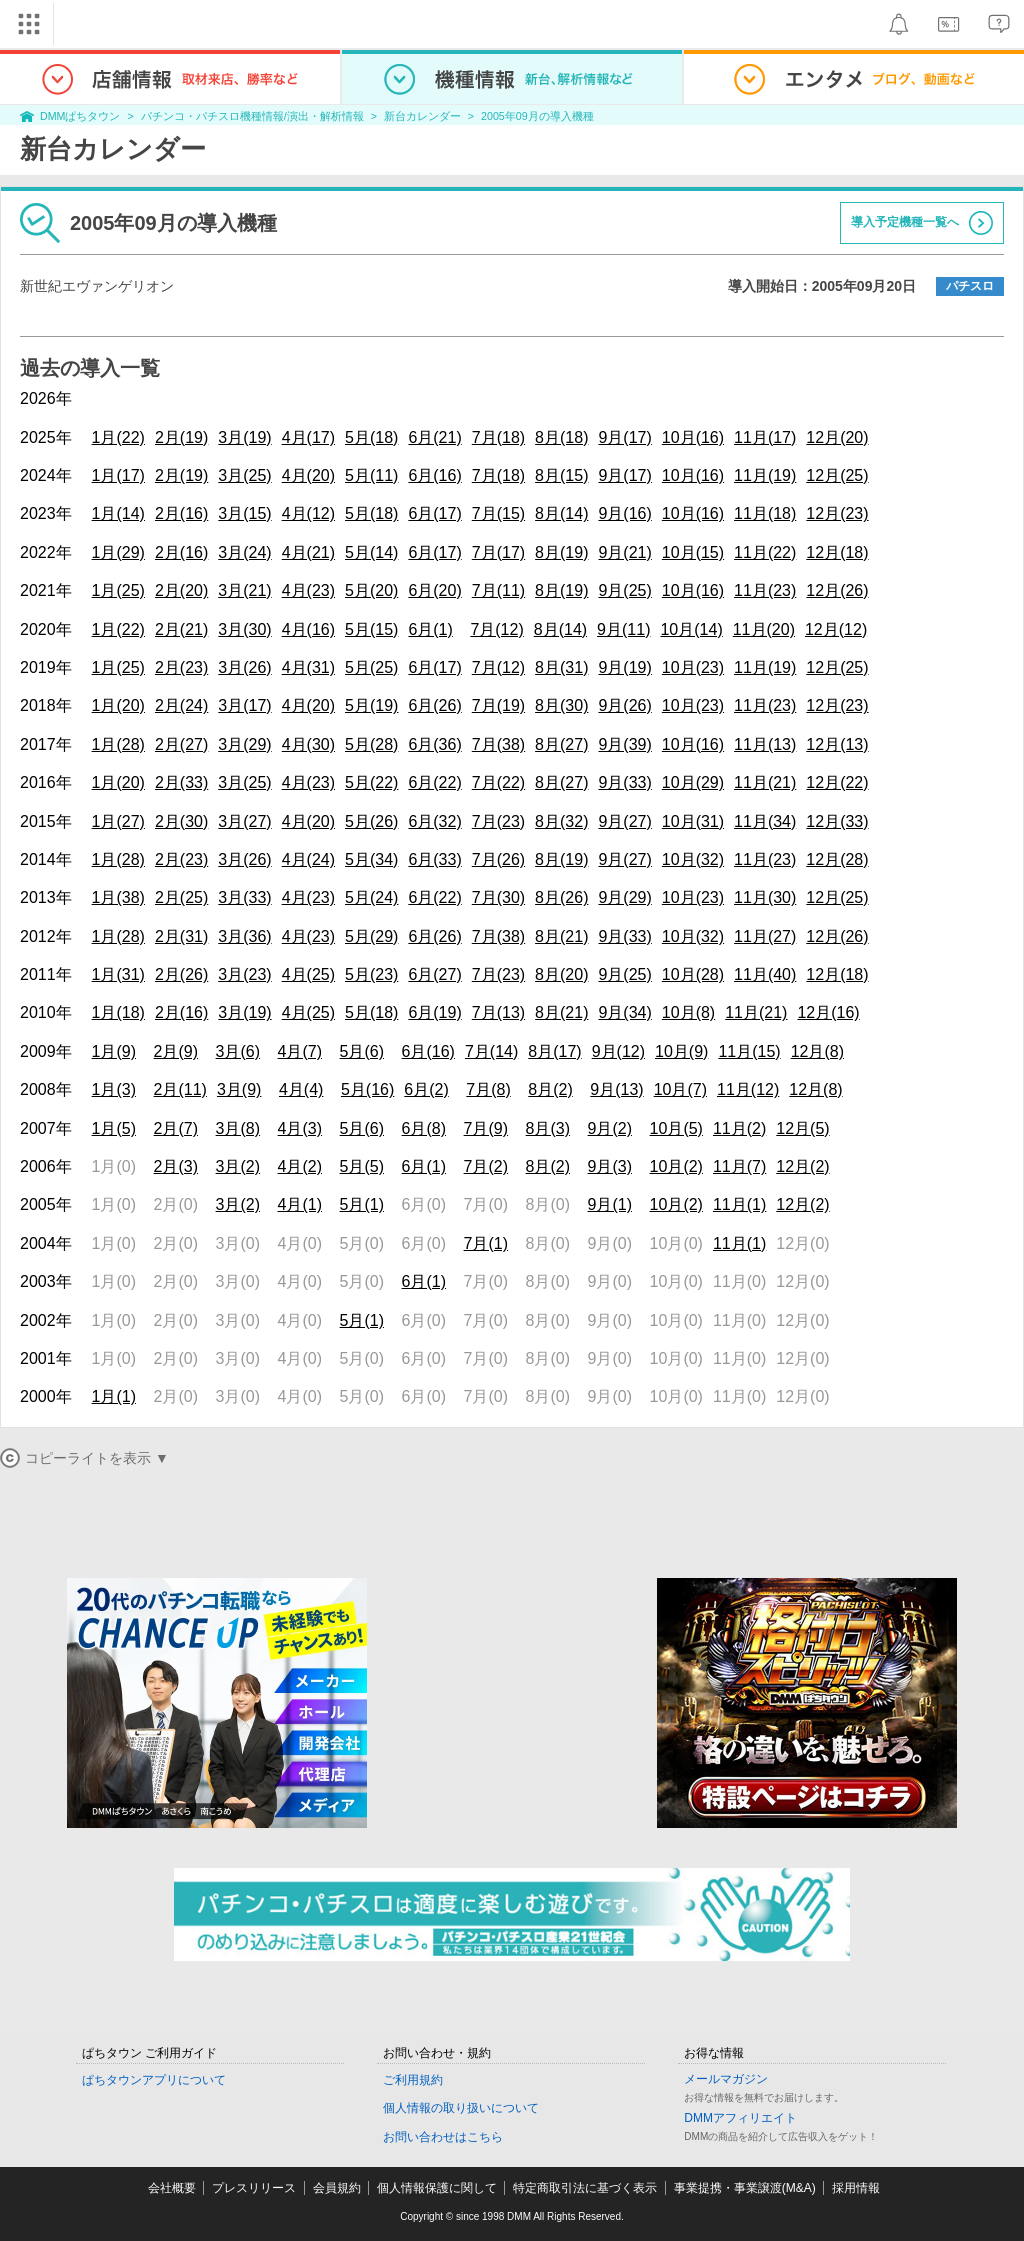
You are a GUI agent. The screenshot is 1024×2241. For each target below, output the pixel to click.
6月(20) (434, 590)
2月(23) (181, 667)
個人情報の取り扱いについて (461, 2108)
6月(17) (434, 513)
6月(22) (434, 782)
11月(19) (765, 475)
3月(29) (244, 744)
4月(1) (300, 1204)
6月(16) (434, 475)
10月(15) (693, 552)
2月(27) (181, 744)
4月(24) (308, 859)
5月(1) (362, 1204)
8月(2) (550, 1089)
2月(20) (181, 590)
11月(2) (739, 1128)
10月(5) (676, 1128)
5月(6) (362, 1051)
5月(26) (371, 821)
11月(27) (765, 936)
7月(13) (498, 1012)
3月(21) (244, 590)
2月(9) (176, 1051)
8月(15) (561, 475)
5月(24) (371, 897)
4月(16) (308, 629)
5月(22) (371, 782)
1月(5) (114, 1128)
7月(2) (486, 1166)
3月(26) (244, 667)
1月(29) (118, 552)
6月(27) (434, 974)
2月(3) (176, 1166)
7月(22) (498, 782)
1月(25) (118, 590)
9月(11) (623, 629)
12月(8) (817, 1051)
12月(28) (837, 859)
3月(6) (238, 1051)
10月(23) (693, 667)
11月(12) (748, 1089)
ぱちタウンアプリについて (154, 2080)
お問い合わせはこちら (443, 2137)
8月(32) (561, 821)
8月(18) (561, 437)
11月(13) (765, 744)
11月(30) (765, 897)
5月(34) (371, 859)
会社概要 (172, 2188)
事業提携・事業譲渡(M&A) (745, 2188)
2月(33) (181, 782)
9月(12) (618, 1051)
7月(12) (496, 629)
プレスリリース (254, 2188)
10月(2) (676, 1166)
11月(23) (765, 590)
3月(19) (244, 437)
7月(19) (498, 705)
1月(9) (114, 1051)
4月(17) (308, 437)
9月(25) (624, 590)
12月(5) (802, 1128)
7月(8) (488, 1089)
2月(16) (181, 513)
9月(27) (624, 821)
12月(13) (837, 744)
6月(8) (424, 1128)
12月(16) (828, 1012)
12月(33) (837, 821)
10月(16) (693, 437)
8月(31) (561, 667)
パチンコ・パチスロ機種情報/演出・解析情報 (252, 116)
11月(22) (765, 552)
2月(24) (181, 705)
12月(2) (802, 1166)
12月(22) (837, 782)
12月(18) (837, 552)
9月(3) (610, 1166)
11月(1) (739, 1204)
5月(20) (371, 590)
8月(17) (554, 1051)
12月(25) (837, 475)
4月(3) (300, 1128)
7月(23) (498, 821)
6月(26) (434, 705)
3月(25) (244, 475)
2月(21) (181, 629)
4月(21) (308, 552)
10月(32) (693, 859)
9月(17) (624, 437)
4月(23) (308, 590)
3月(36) (244, 936)
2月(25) (181, 897)
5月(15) (371, 629)
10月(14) (691, 629)
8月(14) (561, 513)
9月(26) (624, 705)
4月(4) (301, 1089)
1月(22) (118, 437)
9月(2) (610, 1128)
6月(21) (434, 437)
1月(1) (114, 1396)
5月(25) (371, 667)
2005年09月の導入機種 (537, 116)
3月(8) (238, 1128)
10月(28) (693, 974)
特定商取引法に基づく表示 (585, 2188)
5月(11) (371, 475)
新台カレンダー (422, 116)
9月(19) (624, 667)
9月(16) (624, 513)
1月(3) (114, 1089)
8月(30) (561, 705)
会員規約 (337, 2188)
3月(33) (244, 897)
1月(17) (118, 475)
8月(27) (561, 744)
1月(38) (118, 897)
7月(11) (498, 590)
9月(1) (610, 1204)
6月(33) (434, 859)
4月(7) (300, 1051)
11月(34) (765, 821)
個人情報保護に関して (437, 2188)
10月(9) (681, 1051)
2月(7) (176, 1128)
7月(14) (491, 1051)
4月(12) (308, 513)
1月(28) (118, 744)
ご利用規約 (413, 2080)
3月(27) (244, 821)
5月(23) (371, 974)
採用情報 (856, 2188)
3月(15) (244, 513)
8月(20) (561, 974)
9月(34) (624, 1012)
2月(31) (181, 936)
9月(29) (624, 897)
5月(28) (371, 744)
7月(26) (498, 859)
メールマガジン (726, 2079)
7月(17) (498, 552)
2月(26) (181, 974)
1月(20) (118, 705)
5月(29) (371, 936)
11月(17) (765, 437)
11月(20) (764, 629)
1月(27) (118, 821)
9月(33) (624, 782)
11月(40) (765, 974)
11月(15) (749, 1051)
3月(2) (238, 1166)
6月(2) (426, 1089)
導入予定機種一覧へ (905, 222)
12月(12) (836, 629)
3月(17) (244, 705)
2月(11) (180, 1089)
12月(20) (837, 437)
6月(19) (434, 1012)
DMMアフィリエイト (740, 2118)
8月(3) (548, 1128)
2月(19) (181, 437)
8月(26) (561, 897)
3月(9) (239, 1089)
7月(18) (498, 437)
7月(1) (486, 1243)
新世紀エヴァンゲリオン (97, 286)
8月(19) (561, 552)
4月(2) (300, 1166)
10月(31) (693, 821)
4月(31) (308, 667)
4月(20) (308, 475)
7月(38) (498, 744)
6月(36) (434, 744)
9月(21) (624, 552)
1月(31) (118, 974)
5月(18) (371, 437)
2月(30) (181, 821)
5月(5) (362, 1166)
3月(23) (244, 974)
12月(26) (837, 590)
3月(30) (244, 629)
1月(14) (118, 513)
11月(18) (765, 513)
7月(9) (486, 1128)
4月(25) (308, 974)
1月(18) (118, 1012)
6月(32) (434, 821)
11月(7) (739, 1166)
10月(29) (693, 782)
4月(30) (308, 744)
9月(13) (616, 1089)
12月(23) (837, 513)
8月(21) (561, 936)
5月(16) (367, 1089)
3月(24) (244, 552)
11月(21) (765, 782)
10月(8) (688, 1012)
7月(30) (498, 897)
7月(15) (498, 513)
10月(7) (680, 1089)
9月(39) (624, 744)
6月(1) (430, 629)
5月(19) (371, 705)
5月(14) (371, 552)
